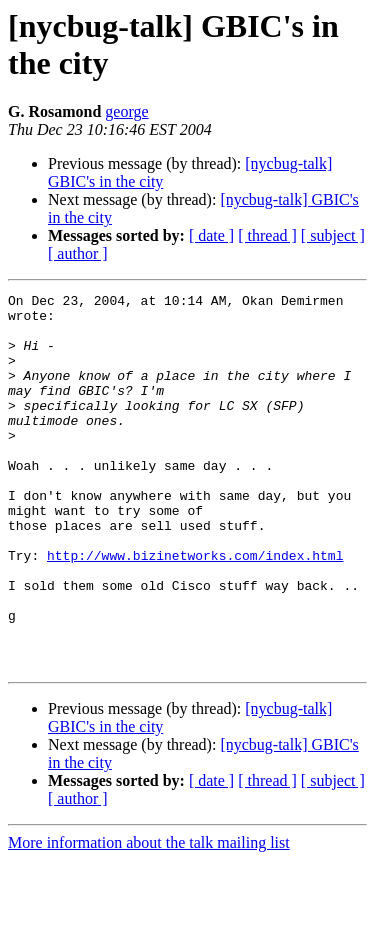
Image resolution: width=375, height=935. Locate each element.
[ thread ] (267, 235)
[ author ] (78, 253)
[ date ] (211, 235)
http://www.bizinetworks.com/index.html (195, 609)
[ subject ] (333, 235)
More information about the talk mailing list (149, 917)
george (126, 111)
